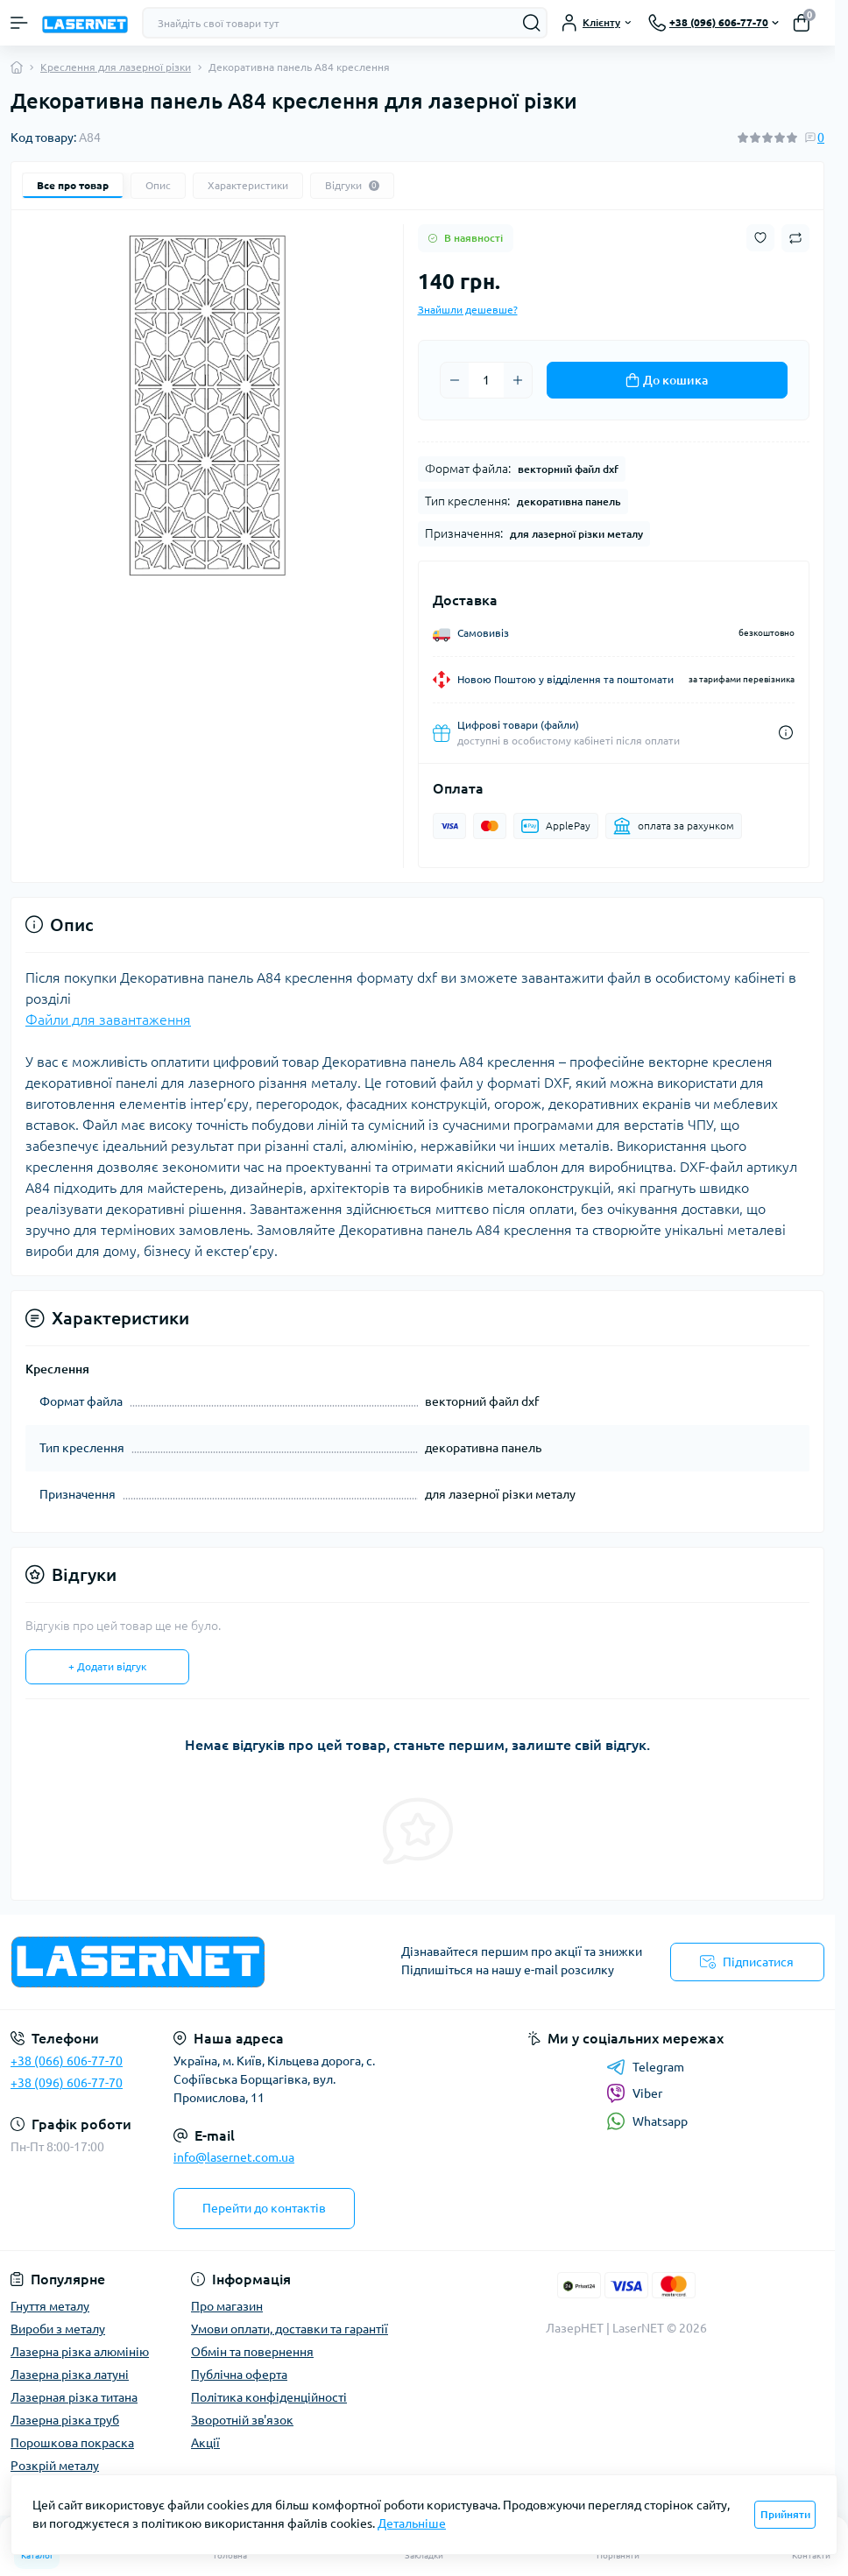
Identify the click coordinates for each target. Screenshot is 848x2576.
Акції (205, 2443)
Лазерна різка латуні (70, 2375)
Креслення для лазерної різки (115, 67)
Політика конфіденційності (269, 2397)
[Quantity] (486, 380)
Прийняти (785, 2514)
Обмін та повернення (252, 2352)
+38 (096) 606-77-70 (67, 2083)
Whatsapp (647, 2121)
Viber (634, 2093)
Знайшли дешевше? (468, 309)
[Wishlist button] (760, 237)
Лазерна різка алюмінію (80, 2352)
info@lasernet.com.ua (233, 2157)
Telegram (645, 2067)
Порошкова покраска (72, 2443)
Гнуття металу (50, 2306)
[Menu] (19, 23)
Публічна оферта (239, 2375)
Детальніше (412, 2523)
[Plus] (518, 380)
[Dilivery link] (786, 732)
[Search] (532, 23)
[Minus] (455, 380)
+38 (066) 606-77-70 (67, 2061)
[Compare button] (795, 238)
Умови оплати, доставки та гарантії (289, 2329)
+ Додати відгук (107, 1666)
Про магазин (227, 2306)
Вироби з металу (58, 2329)
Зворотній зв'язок (242, 2420)
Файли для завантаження (108, 1019)
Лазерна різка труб (65, 2420)
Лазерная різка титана (74, 2397)
